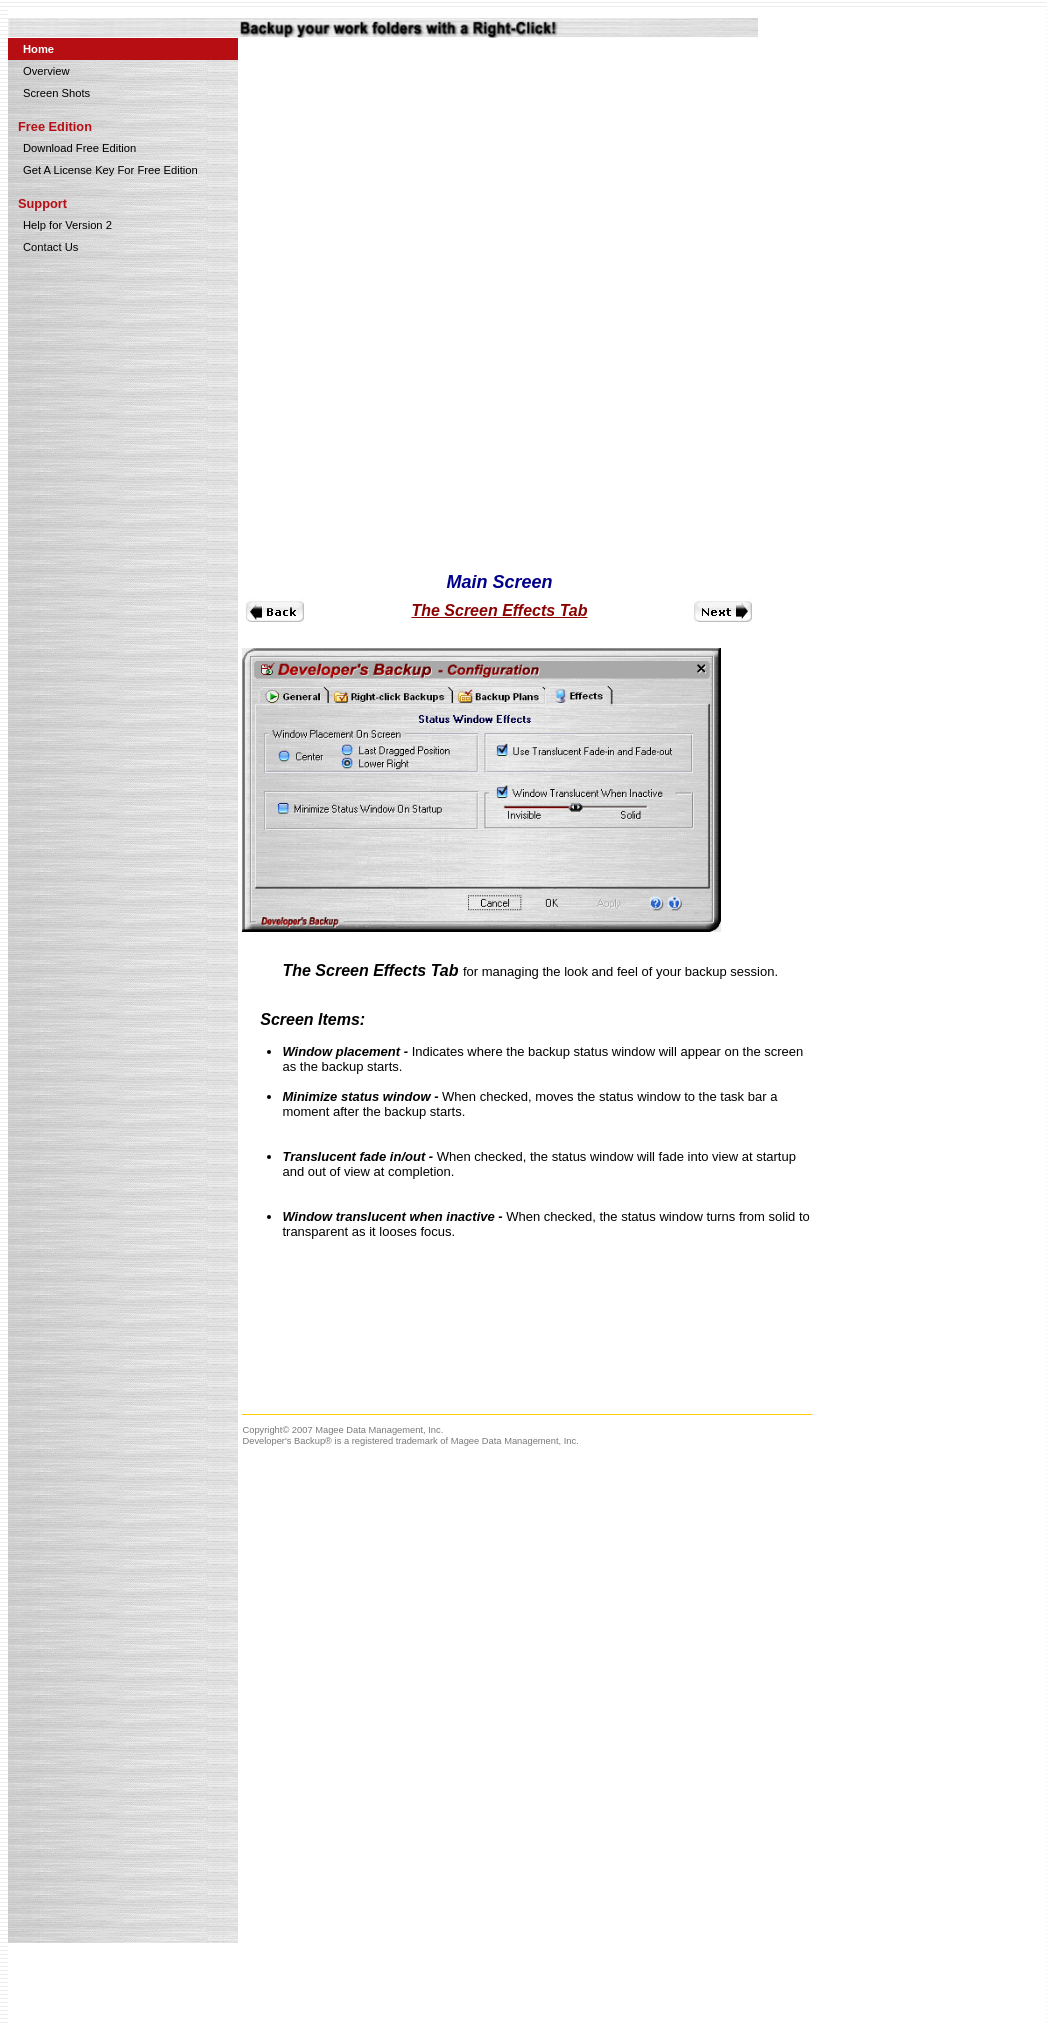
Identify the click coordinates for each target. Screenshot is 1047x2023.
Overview (46, 71)
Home (38, 49)
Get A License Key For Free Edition (110, 170)
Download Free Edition (79, 148)
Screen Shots (56, 93)
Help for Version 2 (67, 225)
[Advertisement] (938, 343)
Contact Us (50, 247)
